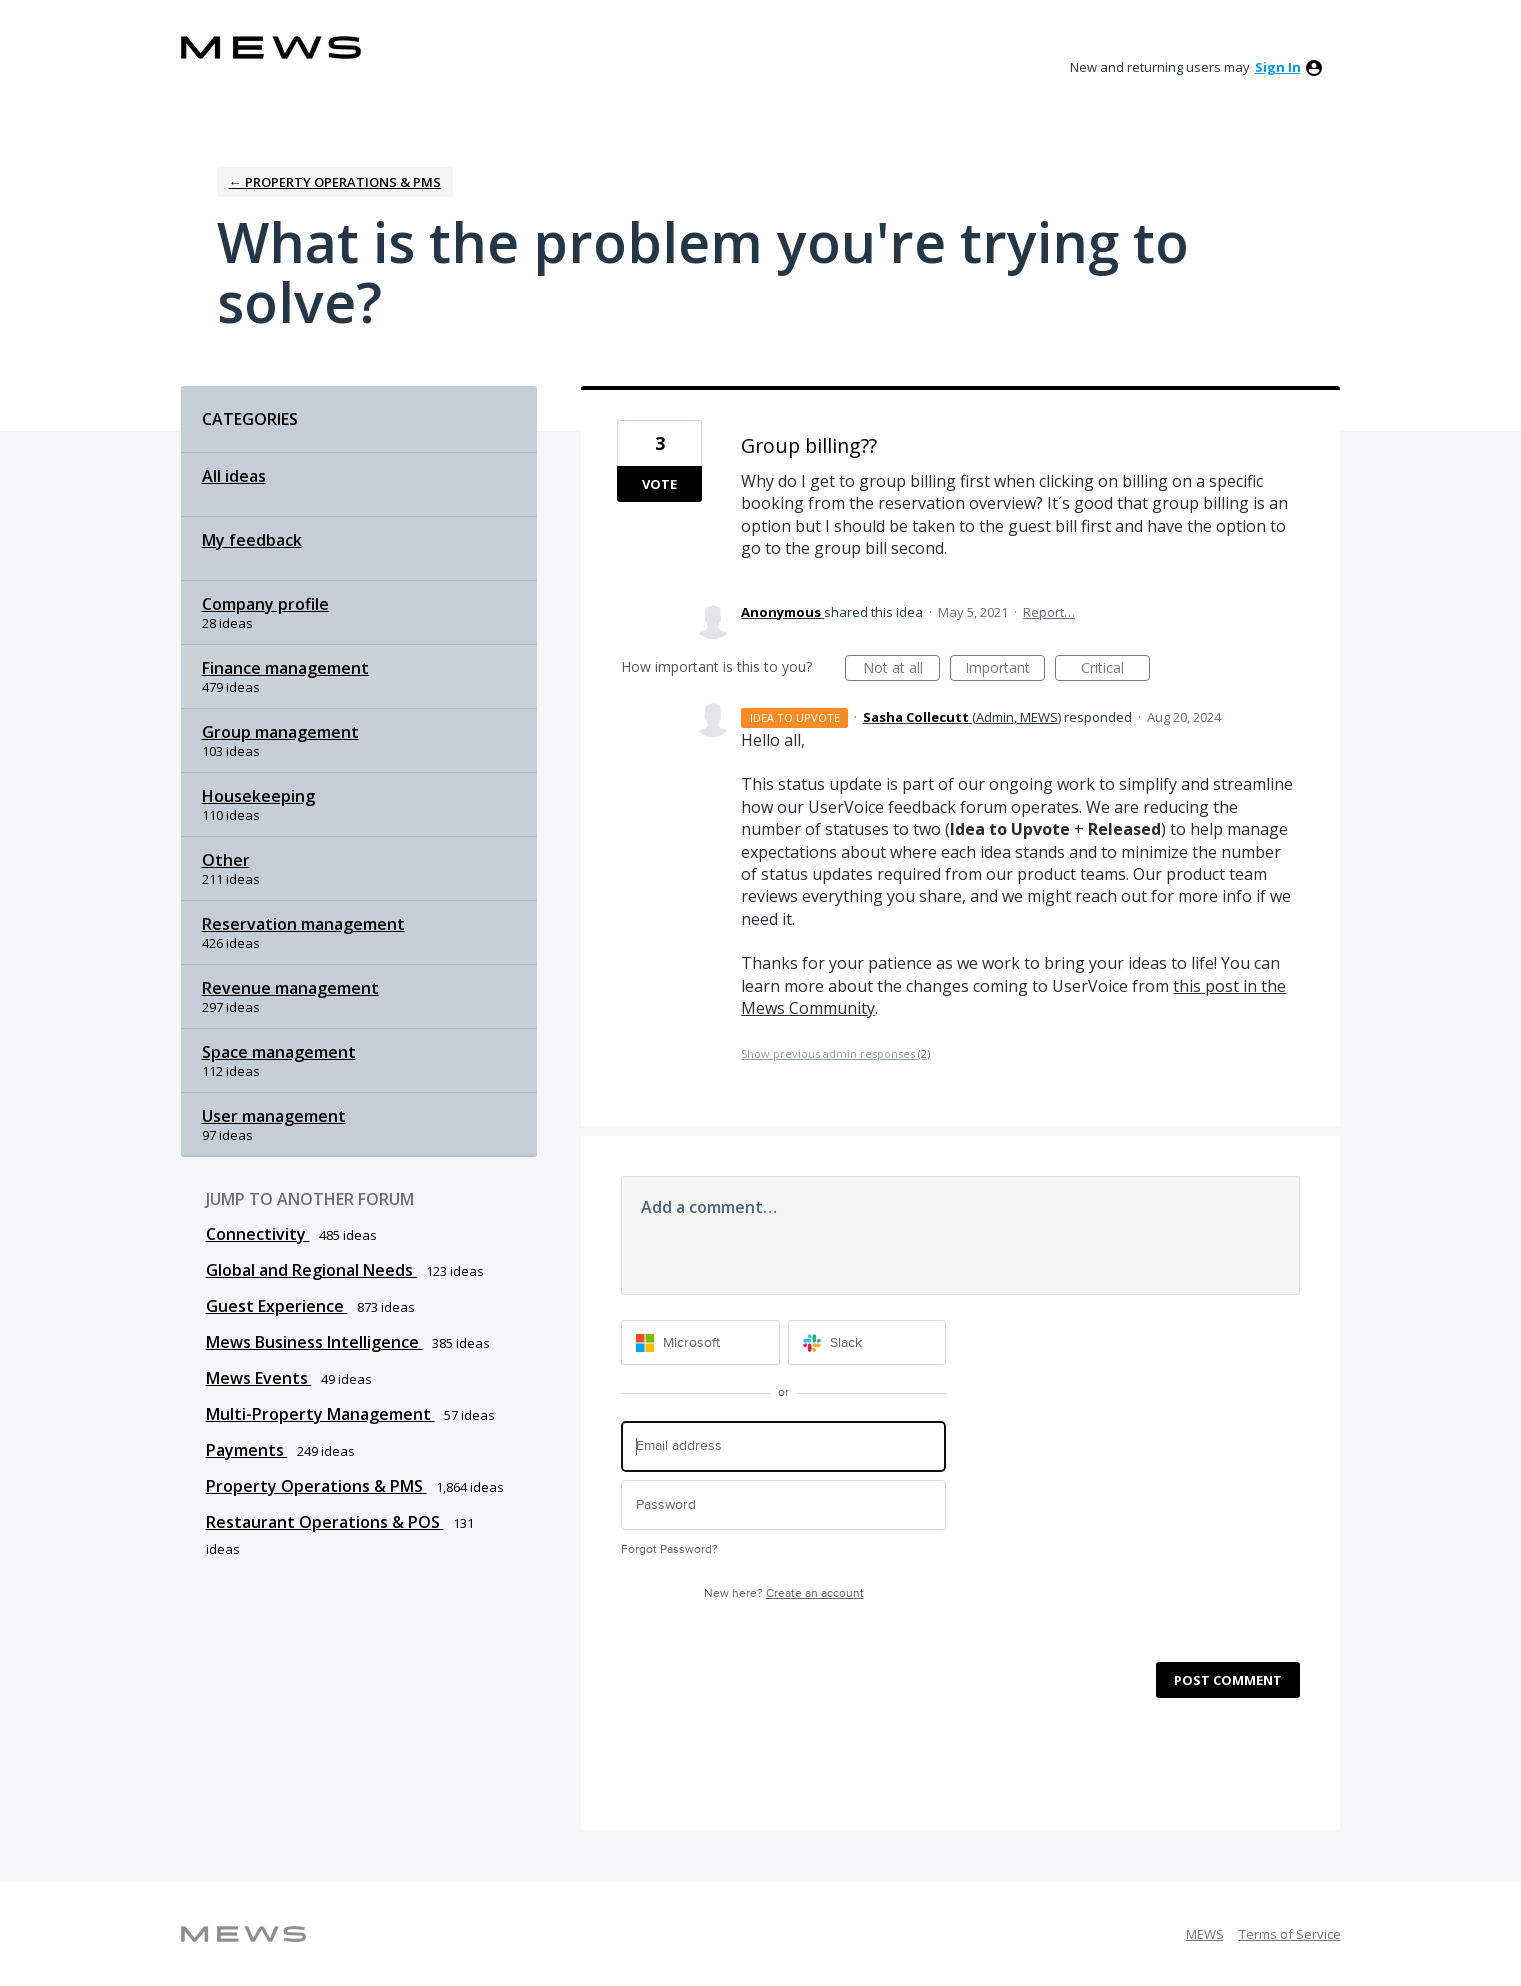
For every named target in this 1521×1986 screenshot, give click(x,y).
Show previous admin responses (835, 1053)
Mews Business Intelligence (314, 1342)
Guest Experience (277, 1306)
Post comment (1228, 1680)
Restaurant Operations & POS (325, 1522)
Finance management (285, 668)
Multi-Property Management (320, 1414)
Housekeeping (258, 796)
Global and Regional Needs (311, 1270)
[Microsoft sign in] (700, 1342)
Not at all (902, 669)
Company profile (265, 604)
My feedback (252, 540)
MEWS (1205, 1934)
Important (1005, 669)
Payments (247, 1450)
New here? (784, 1593)
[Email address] (783, 1446)
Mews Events (259, 1378)
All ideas (234, 476)
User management (274, 1116)
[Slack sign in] (867, 1342)
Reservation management (303, 924)
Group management (280, 732)
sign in (1278, 67)
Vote (659, 484)
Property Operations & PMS (316, 1486)
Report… (1049, 612)
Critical (1115, 669)
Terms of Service (1290, 1934)
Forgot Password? (669, 1549)
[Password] (783, 1505)
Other (226, 860)
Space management (279, 1052)
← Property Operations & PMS (335, 182)
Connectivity (258, 1234)
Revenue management (290, 988)
